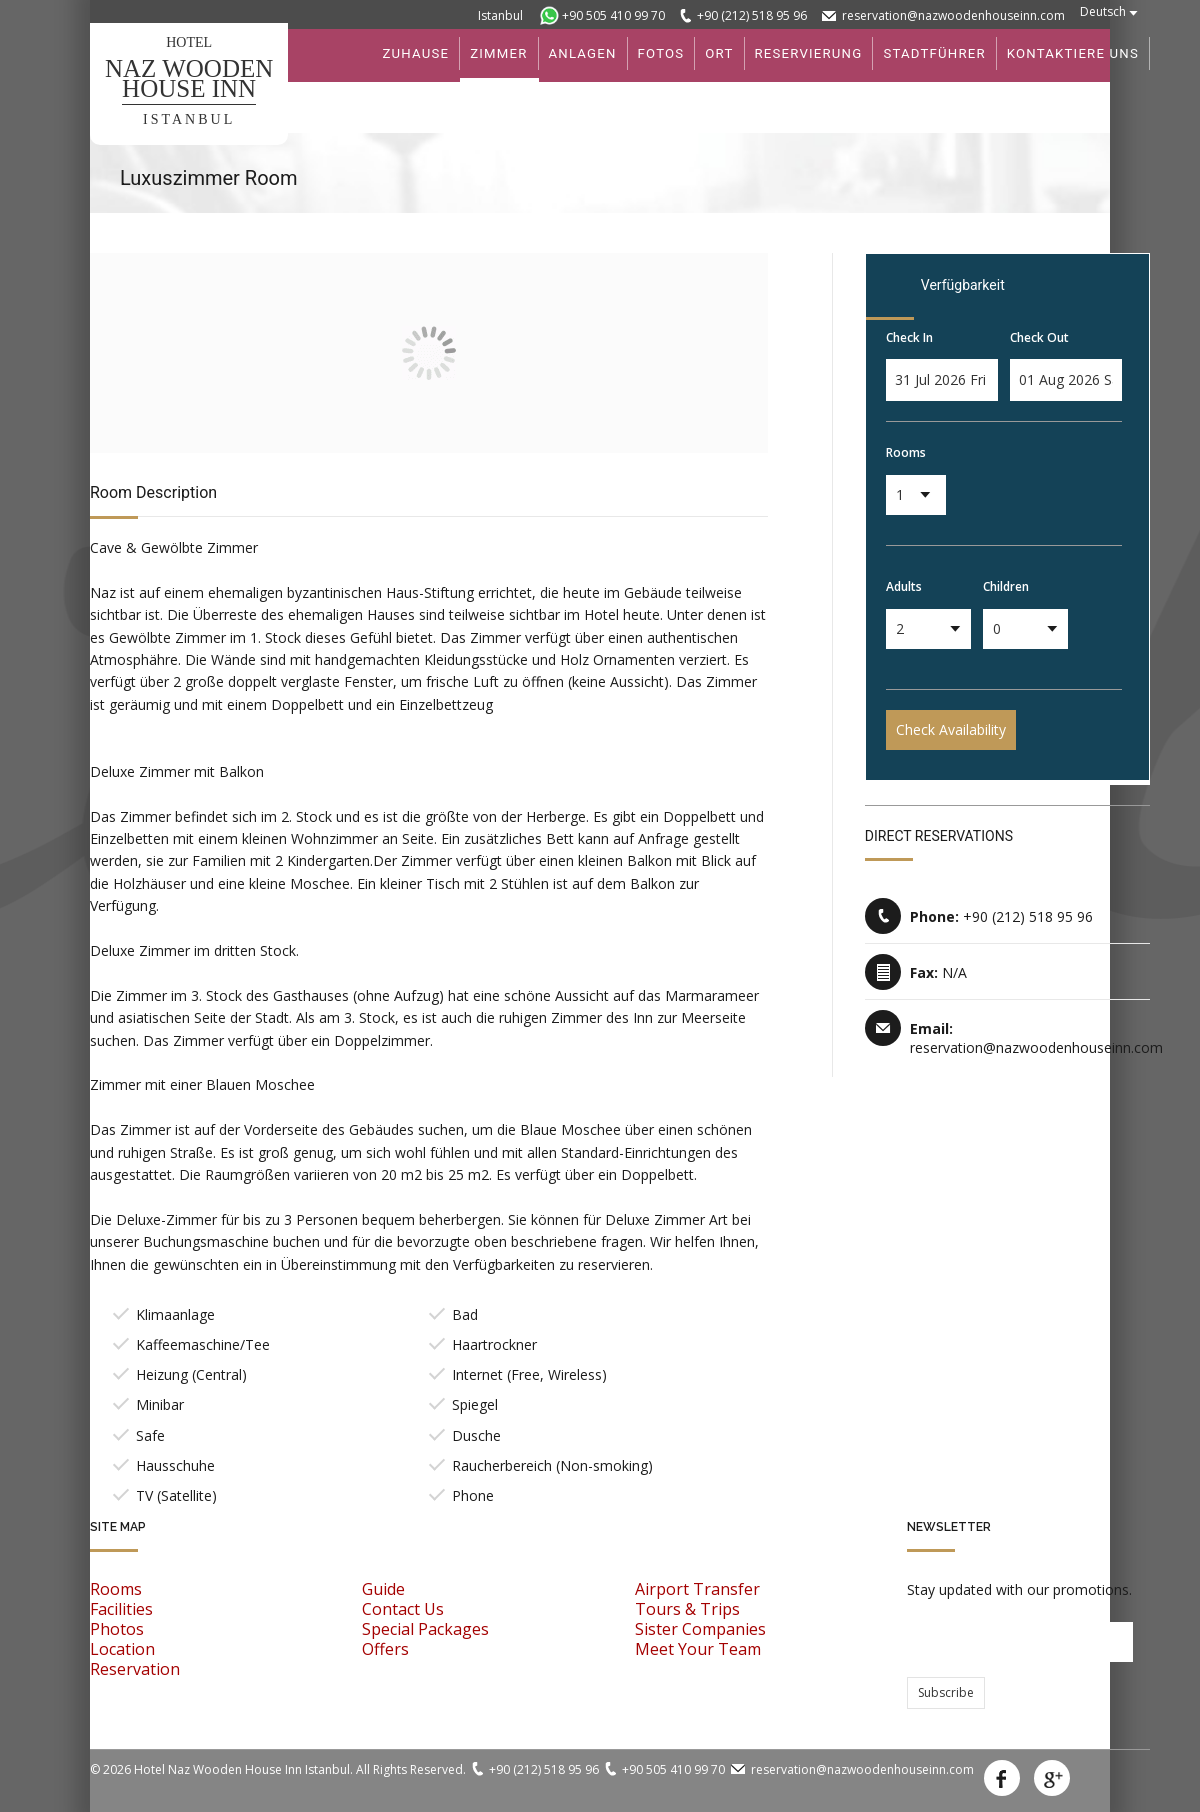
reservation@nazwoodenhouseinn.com (953, 15)
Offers (385, 1649)
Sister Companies (700, 1629)
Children (1006, 586)
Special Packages (425, 1629)
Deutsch (1103, 11)
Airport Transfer (697, 1589)
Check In (909, 337)
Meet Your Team (698, 1649)
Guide (383, 1589)
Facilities (121, 1609)
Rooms (906, 452)
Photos (117, 1629)
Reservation (135, 1669)
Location (122, 1649)
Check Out (1039, 337)
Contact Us (403, 1609)
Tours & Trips (687, 1609)
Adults (904, 586)
